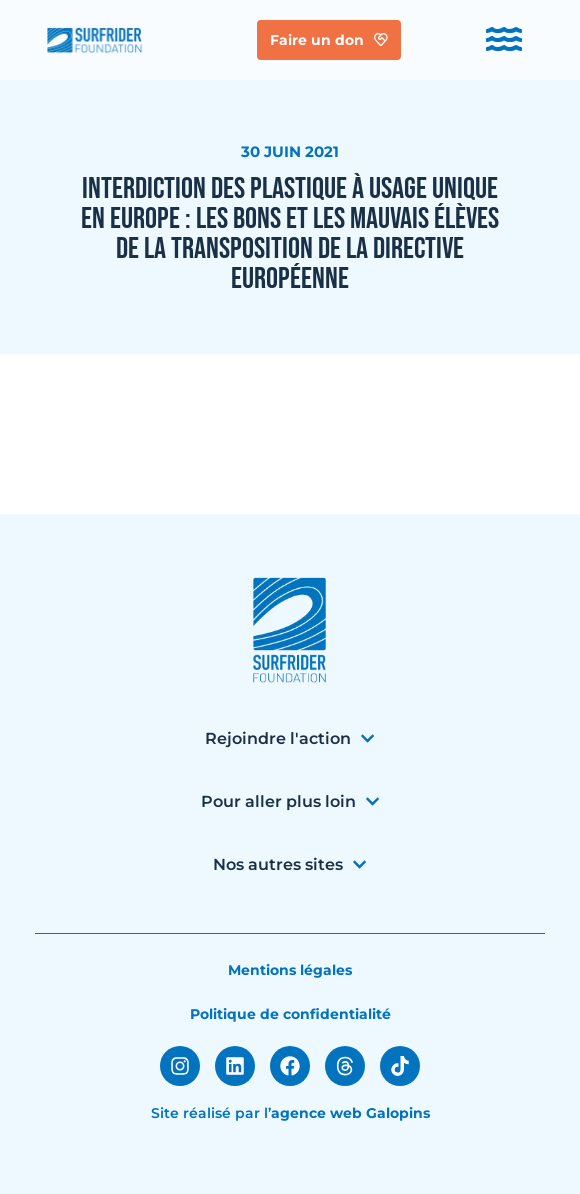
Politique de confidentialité (290, 1014)
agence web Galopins (350, 1113)
